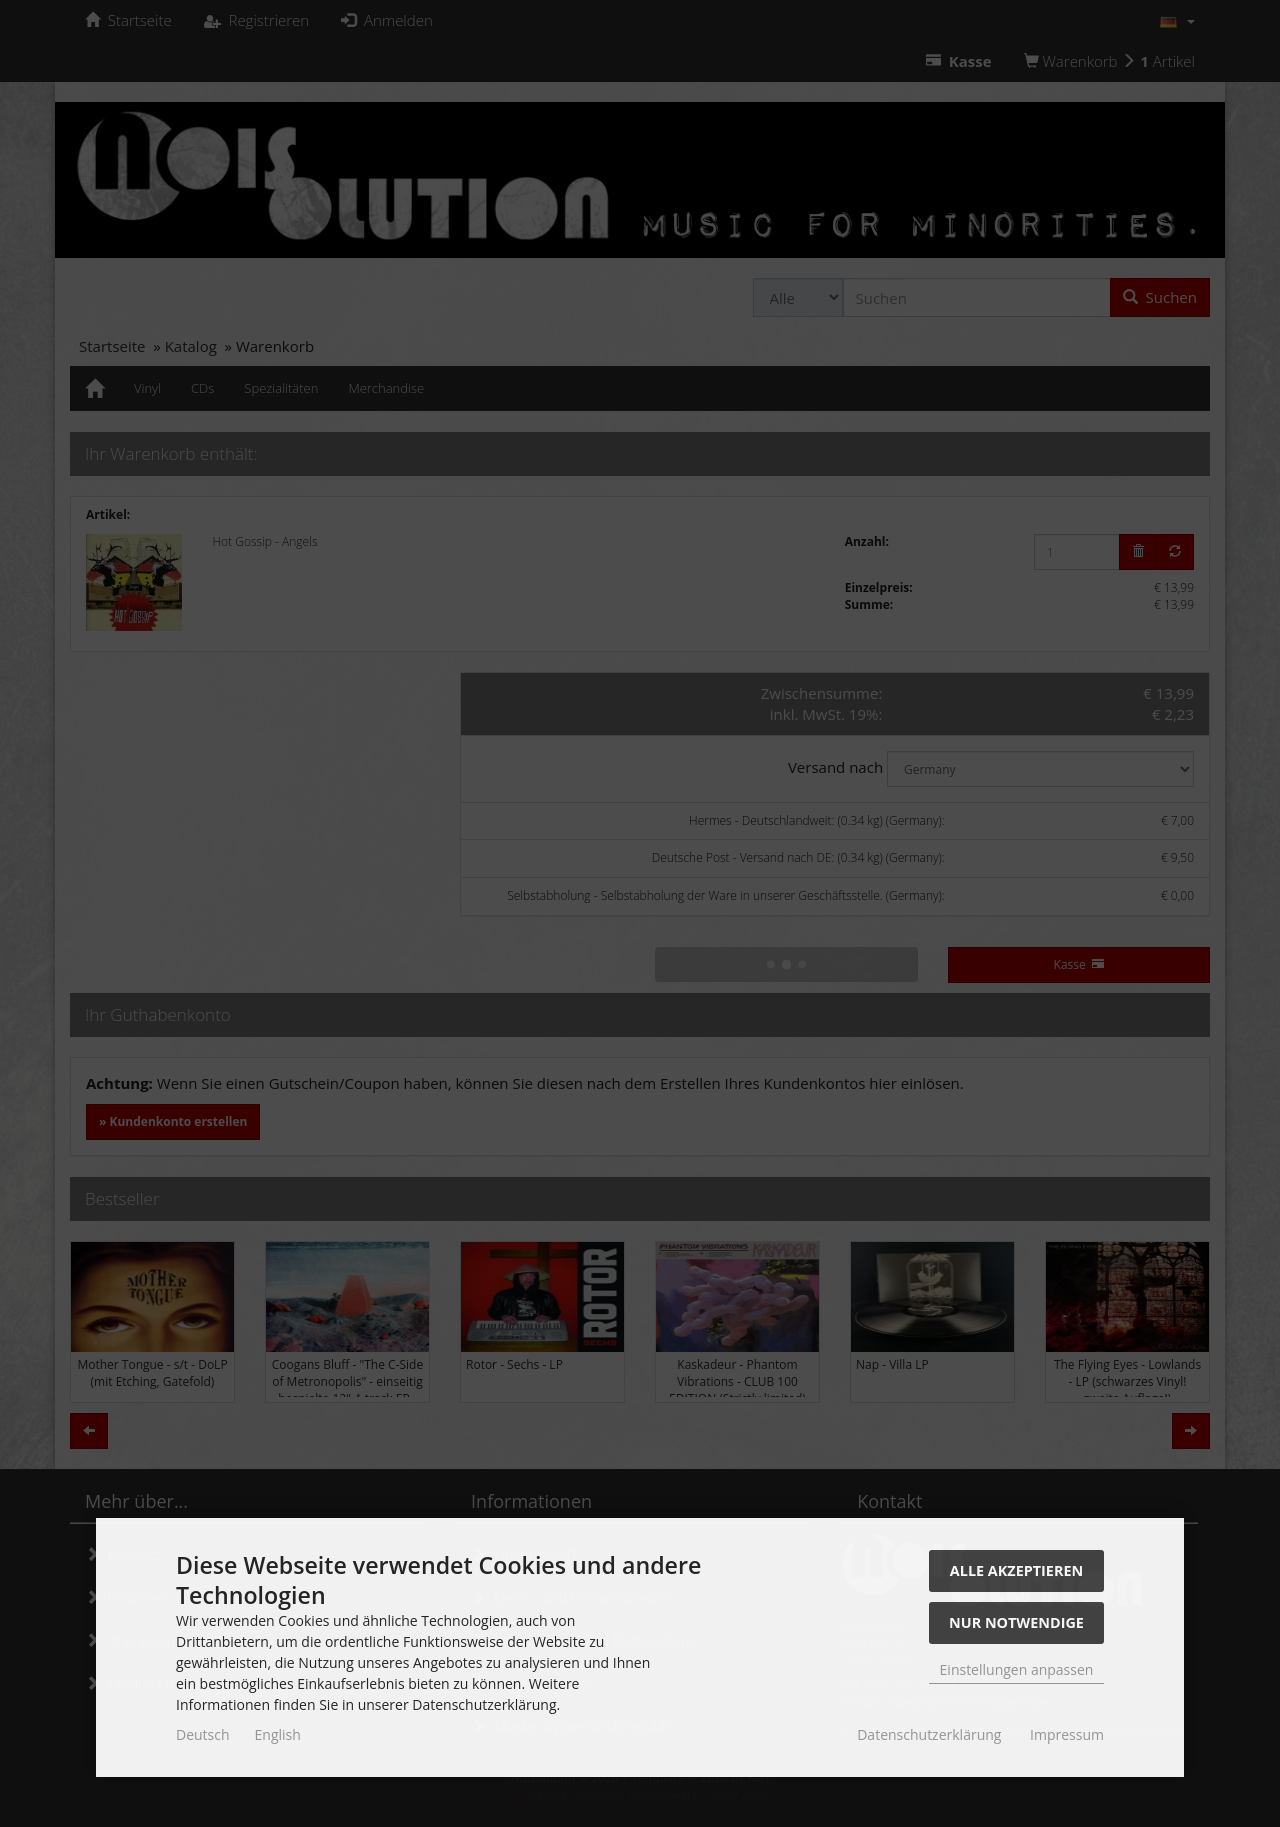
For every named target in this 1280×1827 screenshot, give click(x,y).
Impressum (1067, 1734)
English (278, 1734)
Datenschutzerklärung (929, 1734)
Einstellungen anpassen (1017, 1669)
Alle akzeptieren (1016, 1570)
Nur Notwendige (1016, 1622)
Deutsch (203, 1734)
